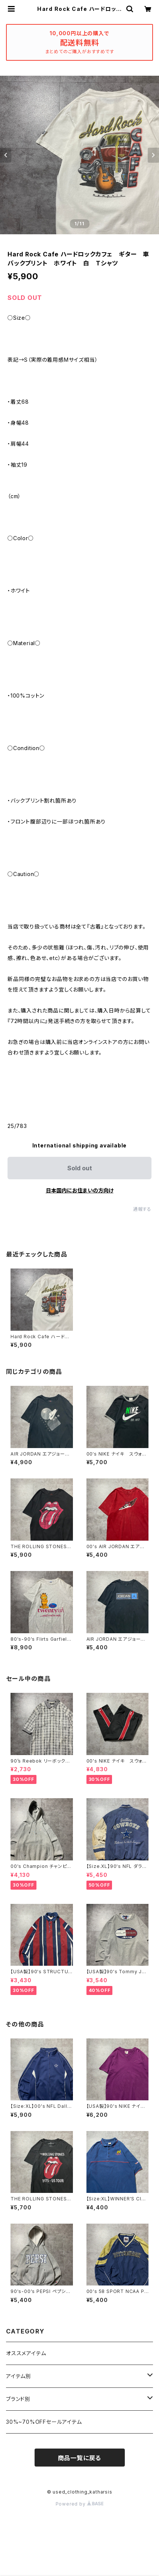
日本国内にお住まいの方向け (80, 1190)
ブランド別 (18, 2399)
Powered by (80, 2504)
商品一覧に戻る (79, 2458)
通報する (142, 1209)
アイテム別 (18, 2376)
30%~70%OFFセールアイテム (44, 2422)
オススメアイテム (26, 2353)
